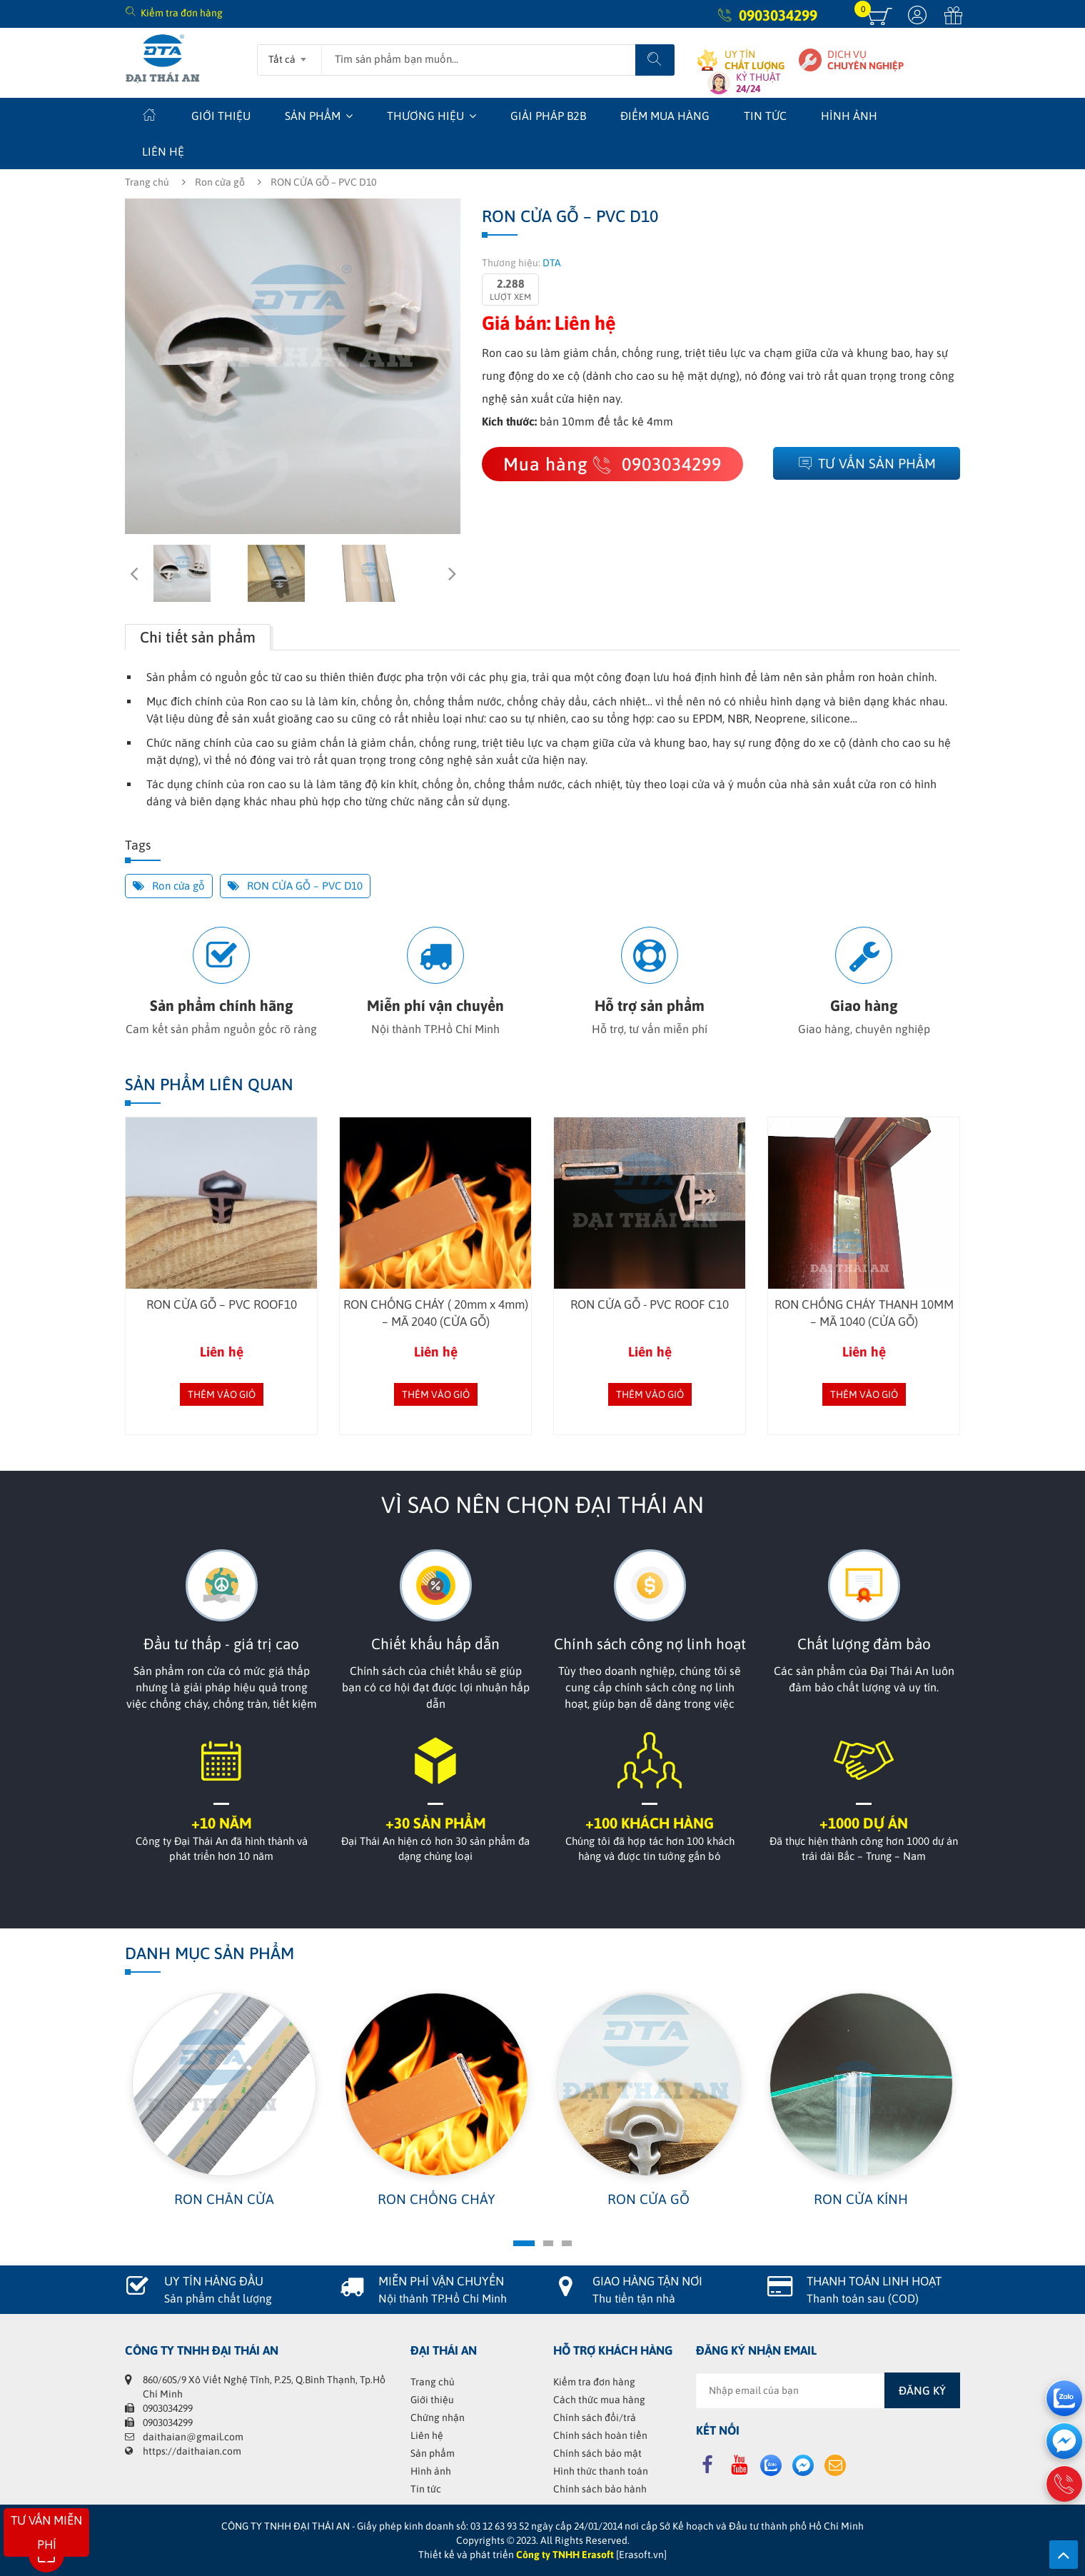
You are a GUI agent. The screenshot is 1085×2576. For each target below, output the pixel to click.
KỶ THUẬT (758, 82)
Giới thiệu (221, 115)
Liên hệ (163, 151)
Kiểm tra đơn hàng (182, 13)
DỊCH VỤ (865, 60)
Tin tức (765, 115)
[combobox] (289, 55)
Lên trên (1063, 2554)
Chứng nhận (437, 2417)
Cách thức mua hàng (599, 2399)
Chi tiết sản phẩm (198, 636)
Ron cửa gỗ (220, 182)
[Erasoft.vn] (641, 2554)
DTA (551, 262)
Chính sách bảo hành (600, 2489)
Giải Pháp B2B (548, 115)
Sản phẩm (312, 115)
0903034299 (778, 15)
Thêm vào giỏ (222, 1394)
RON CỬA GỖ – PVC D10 (295, 886)
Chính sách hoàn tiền (600, 2435)
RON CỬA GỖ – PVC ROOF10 (221, 1304)
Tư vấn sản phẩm (867, 463)
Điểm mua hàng (665, 115)
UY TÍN (754, 60)
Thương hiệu (425, 115)
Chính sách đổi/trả (594, 2417)
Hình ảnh (849, 115)
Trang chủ (147, 182)
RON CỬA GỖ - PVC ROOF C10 (649, 1304)
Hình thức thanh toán (600, 2471)
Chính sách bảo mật (597, 2453)
